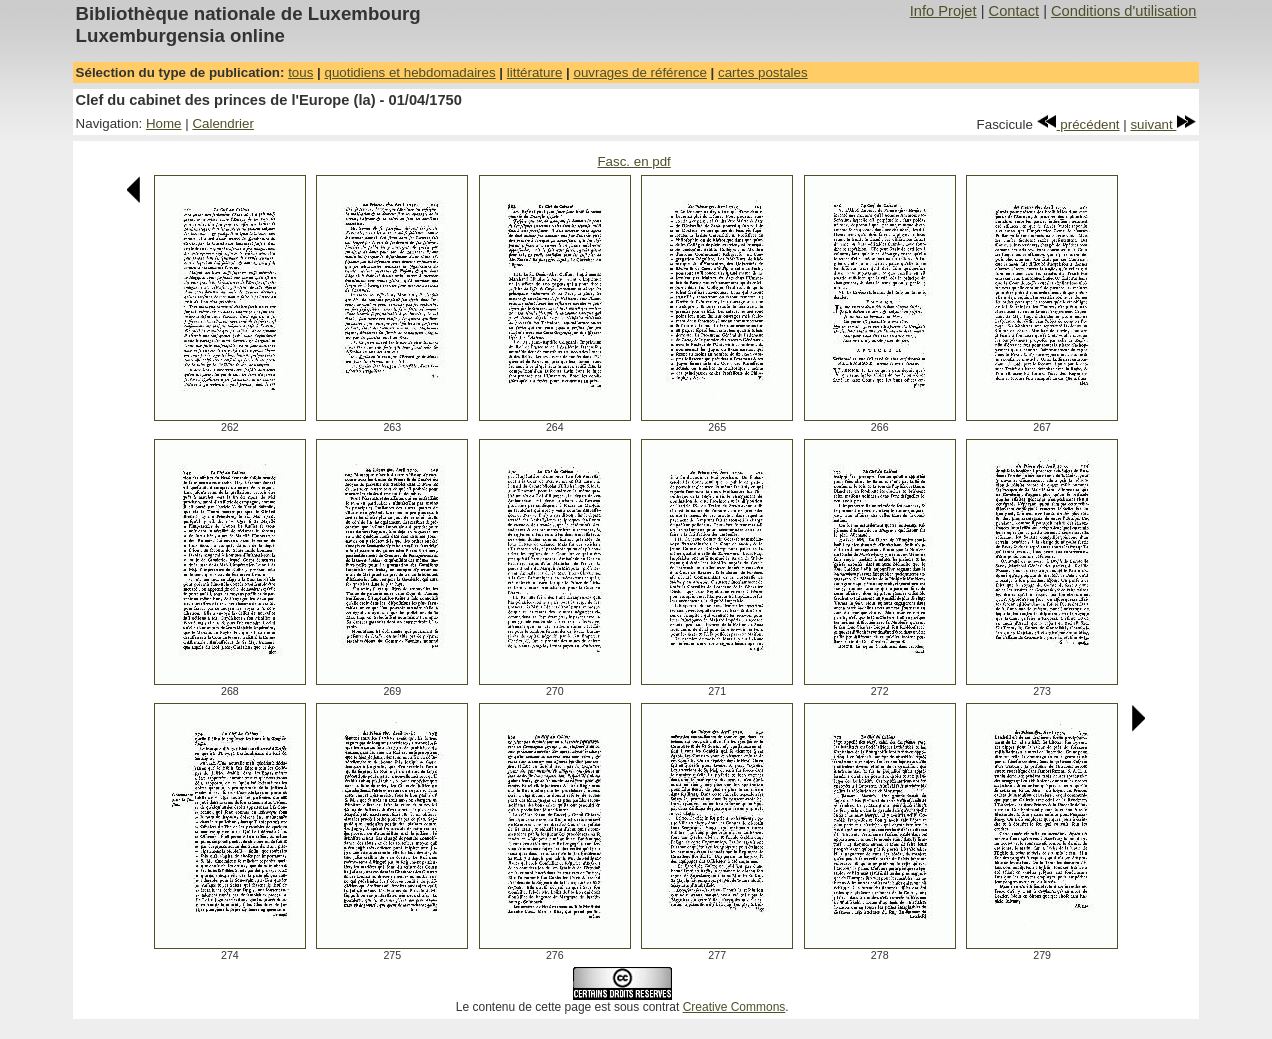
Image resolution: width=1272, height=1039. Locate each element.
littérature (535, 72)
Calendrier (223, 123)
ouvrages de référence (639, 72)
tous (300, 72)
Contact (1014, 11)
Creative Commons (734, 1007)
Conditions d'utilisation (1123, 11)
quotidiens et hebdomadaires (409, 72)
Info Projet (943, 11)
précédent (1078, 124)
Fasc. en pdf (633, 161)
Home (164, 123)
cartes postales (763, 72)
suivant (1163, 124)
